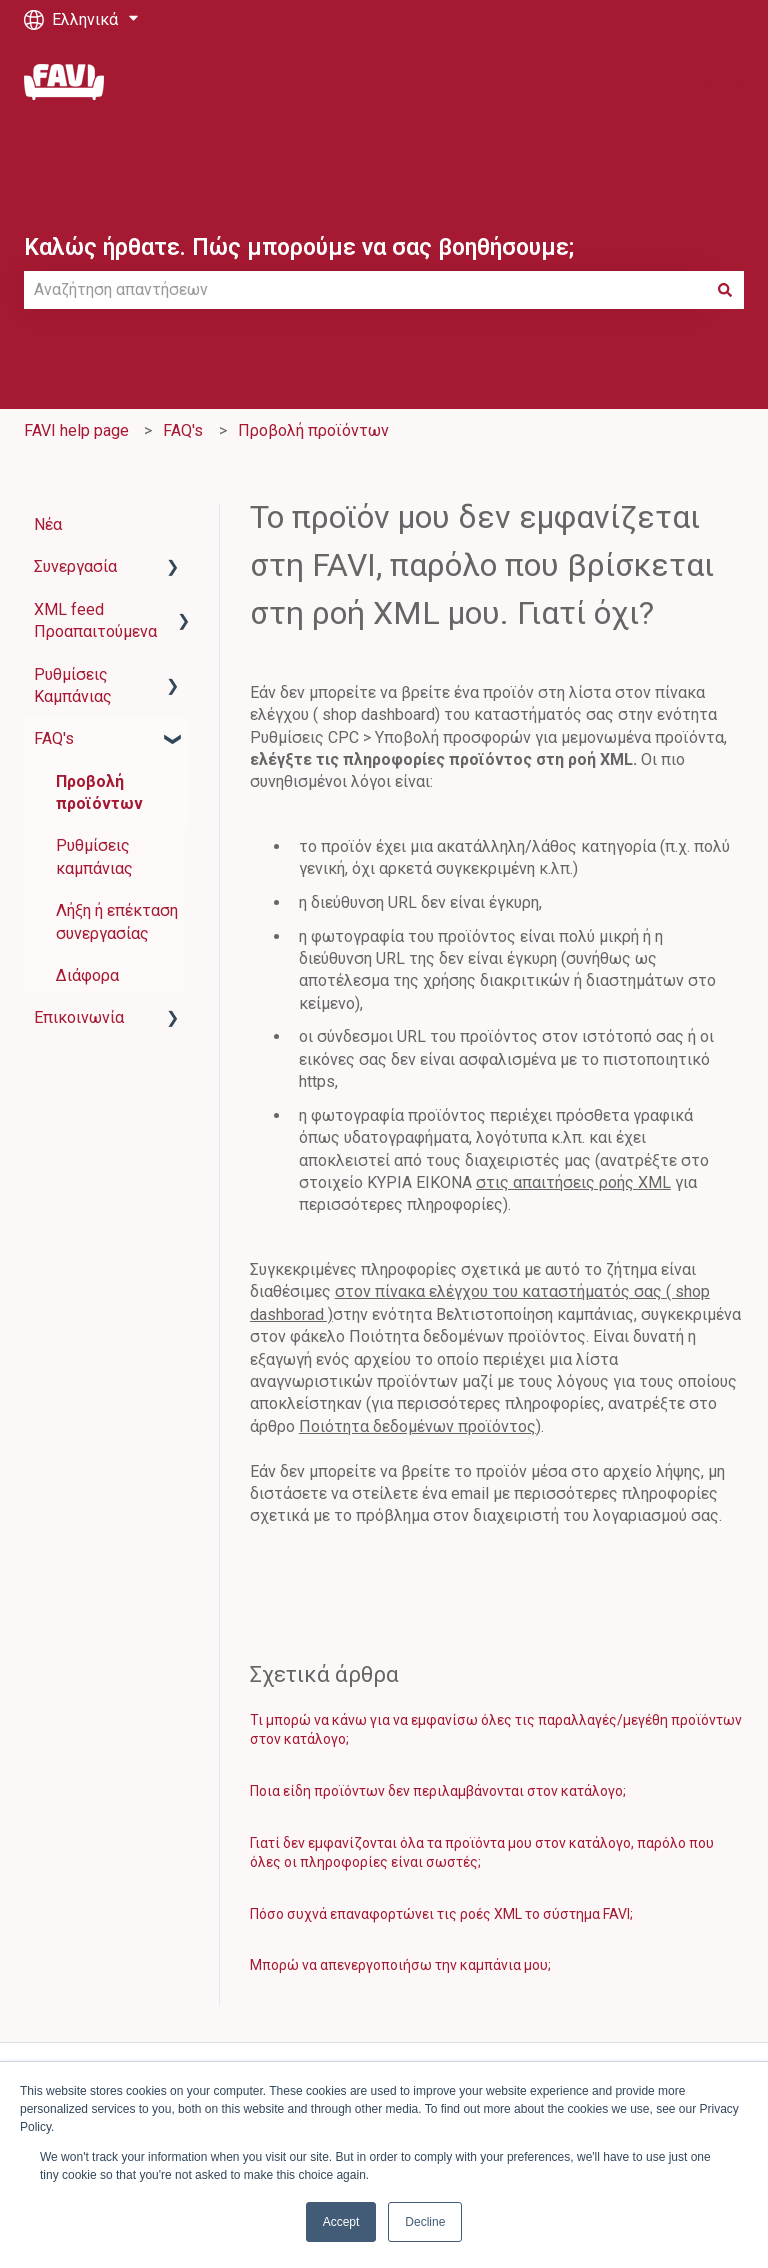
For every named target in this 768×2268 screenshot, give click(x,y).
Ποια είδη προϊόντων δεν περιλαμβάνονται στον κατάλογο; (438, 1791)
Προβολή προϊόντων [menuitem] (99, 792)
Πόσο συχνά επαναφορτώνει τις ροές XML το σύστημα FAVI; (441, 1914)
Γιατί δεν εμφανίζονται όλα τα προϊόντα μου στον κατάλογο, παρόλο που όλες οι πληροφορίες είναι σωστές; (482, 1853)
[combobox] (365, 290)
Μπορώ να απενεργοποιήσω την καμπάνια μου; (400, 1965)
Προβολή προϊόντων (313, 430)
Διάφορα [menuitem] (87, 975)
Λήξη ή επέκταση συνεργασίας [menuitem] (117, 921)
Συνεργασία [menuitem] (75, 566)
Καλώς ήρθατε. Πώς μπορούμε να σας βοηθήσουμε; (299, 247)
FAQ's (183, 430)
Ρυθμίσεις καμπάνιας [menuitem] (94, 856)
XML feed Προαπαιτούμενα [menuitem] (95, 620)
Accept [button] (341, 2222)
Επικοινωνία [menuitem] (79, 1017)
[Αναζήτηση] (725, 290)
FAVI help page (76, 430)
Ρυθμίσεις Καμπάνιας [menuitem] (73, 685)
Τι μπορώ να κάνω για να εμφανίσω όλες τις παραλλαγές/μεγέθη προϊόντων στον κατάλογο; (496, 1730)
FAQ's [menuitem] (54, 738)
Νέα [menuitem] (48, 524)
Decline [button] (425, 2222)
